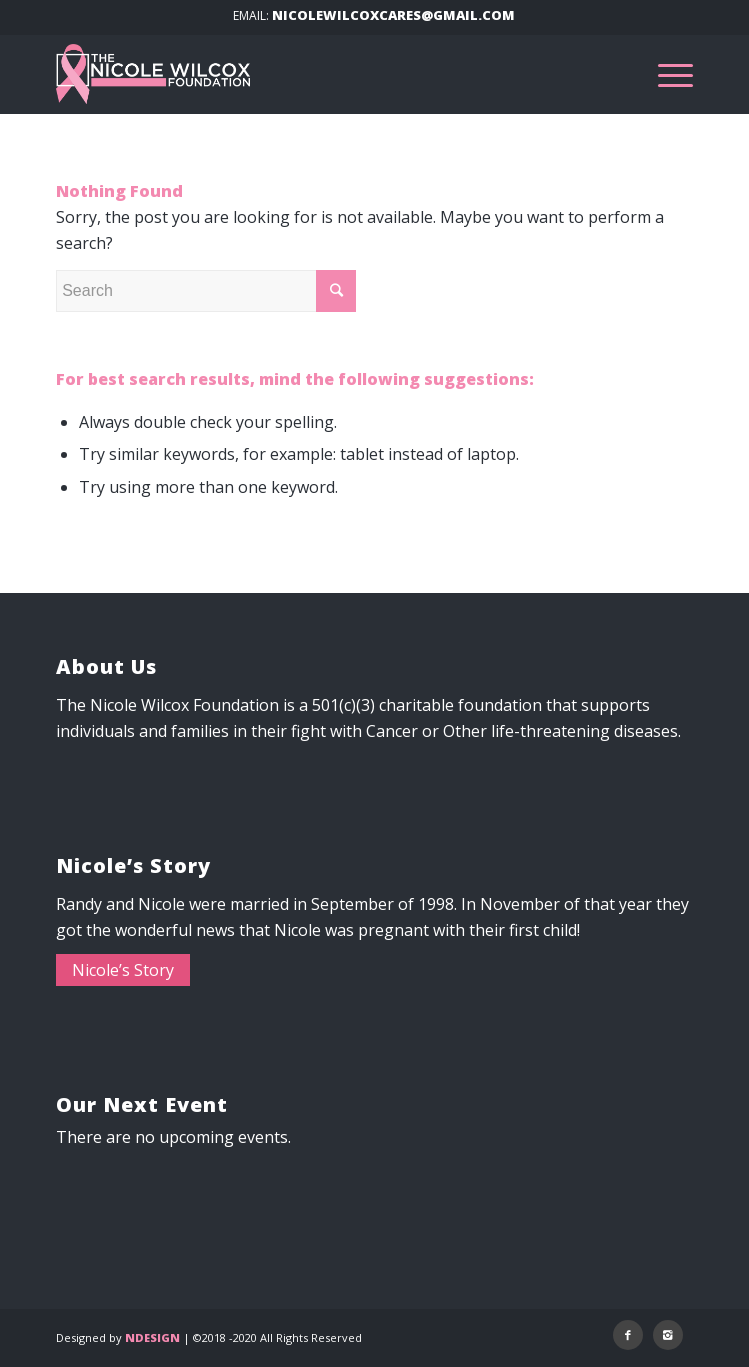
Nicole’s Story (123, 970)
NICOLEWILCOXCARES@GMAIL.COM (393, 15)
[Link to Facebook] (628, 1335)
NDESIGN (152, 1337)
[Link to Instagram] (668, 1335)
